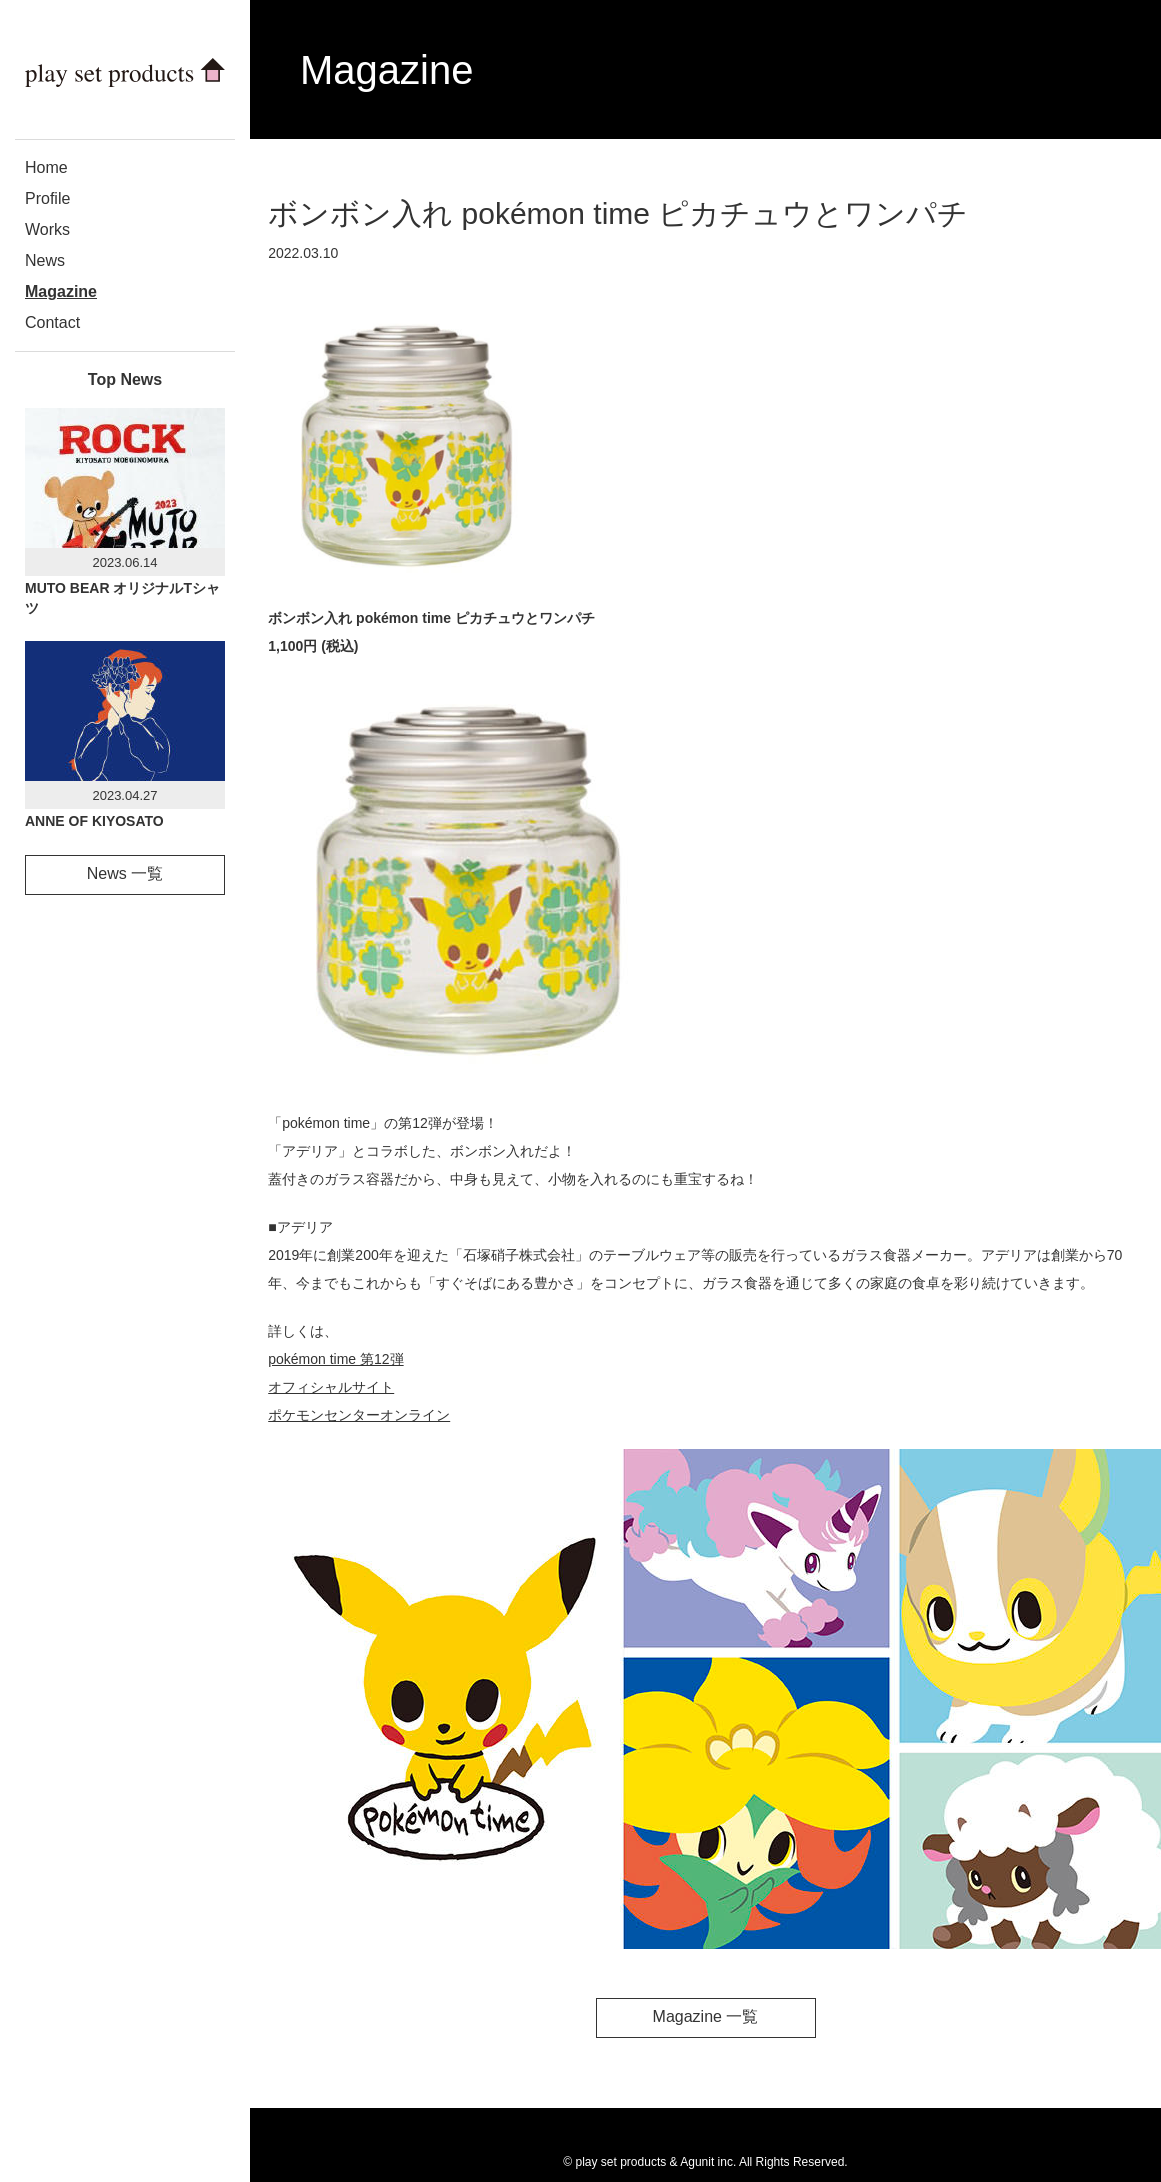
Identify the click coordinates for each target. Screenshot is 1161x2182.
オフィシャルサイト (331, 1387)
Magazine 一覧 (706, 2016)
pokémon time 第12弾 (335, 1359)
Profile (47, 198)
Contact (52, 322)
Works (47, 229)
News (45, 260)
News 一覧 (125, 873)
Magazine (61, 291)
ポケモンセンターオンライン (359, 1415)
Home (46, 167)
